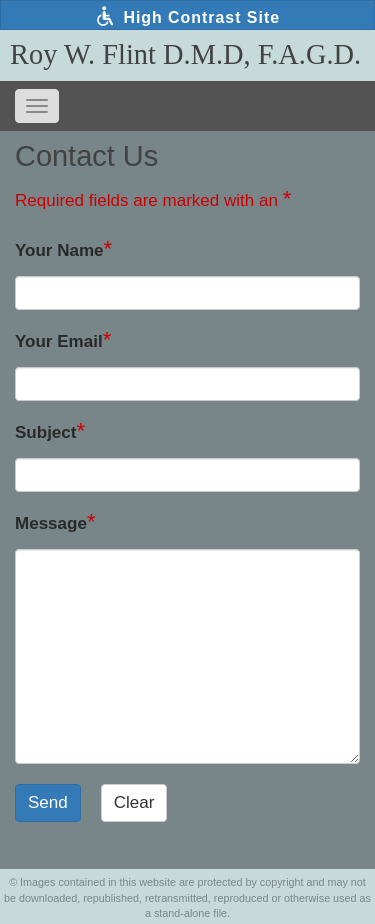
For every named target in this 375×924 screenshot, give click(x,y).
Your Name (59, 250)
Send (48, 802)
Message (51, 523)
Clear (134, 802)
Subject (45, 432)
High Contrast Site (187, 16)
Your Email (59, 341)
